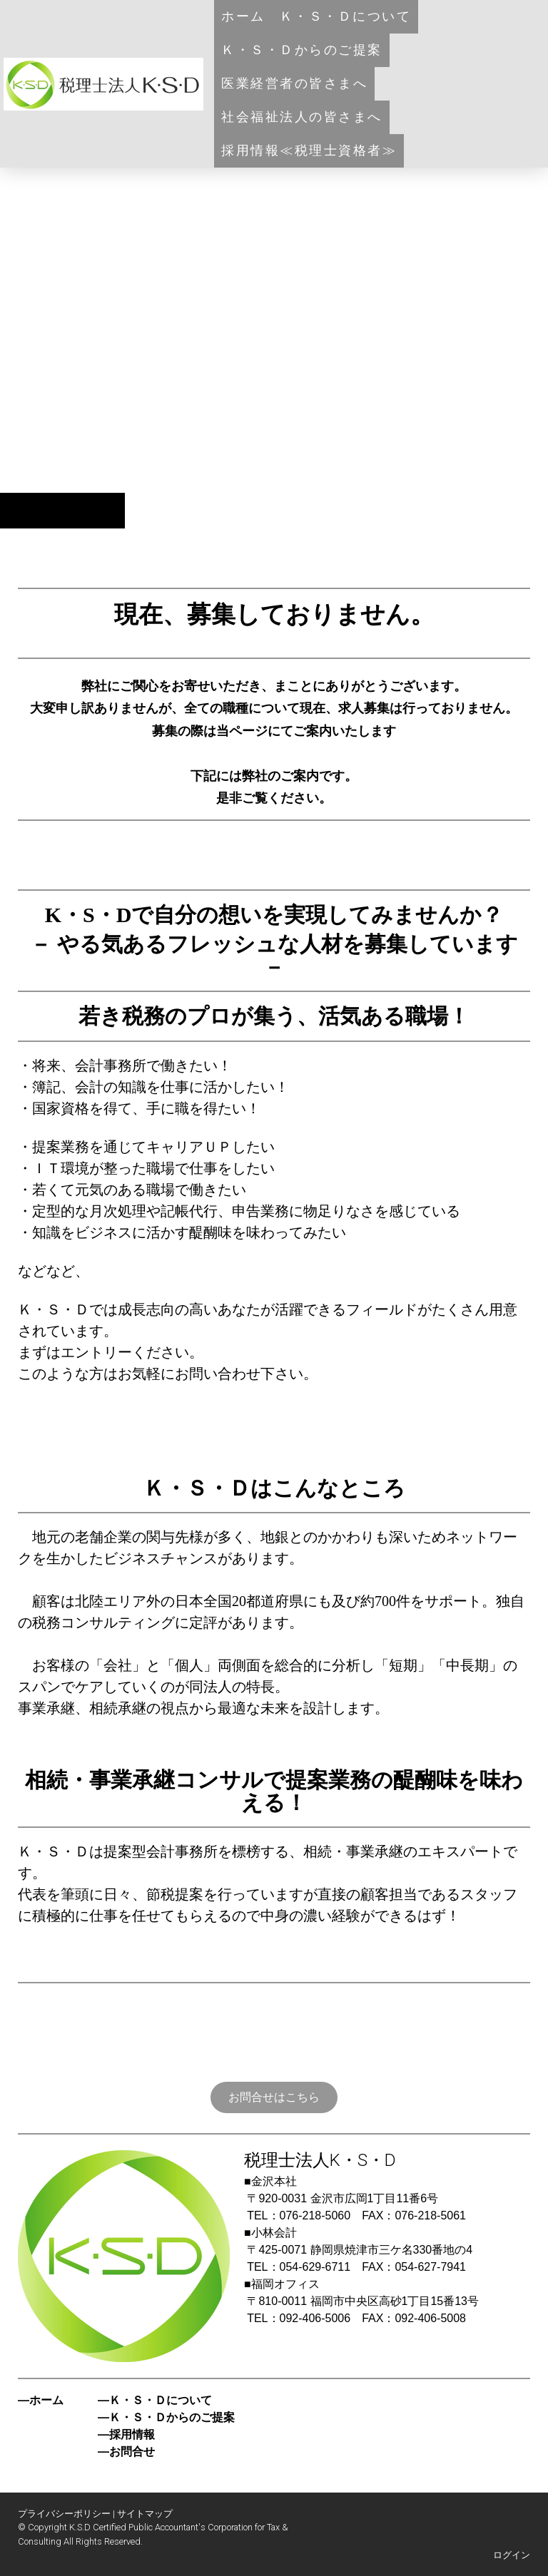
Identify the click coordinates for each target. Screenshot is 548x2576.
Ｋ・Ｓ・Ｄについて (346, 16)
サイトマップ (145, 2513)
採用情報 (132, 2434)
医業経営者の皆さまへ (294, 83)
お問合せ (132, 2451)
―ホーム (41, 2400)
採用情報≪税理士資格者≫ (309, 150)
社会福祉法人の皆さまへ (301, 117)
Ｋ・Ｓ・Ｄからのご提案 (301, 50)
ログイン (511, 2555)
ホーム (243, 16)
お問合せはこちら (274, 2097)
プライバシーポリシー (64, 2513)
